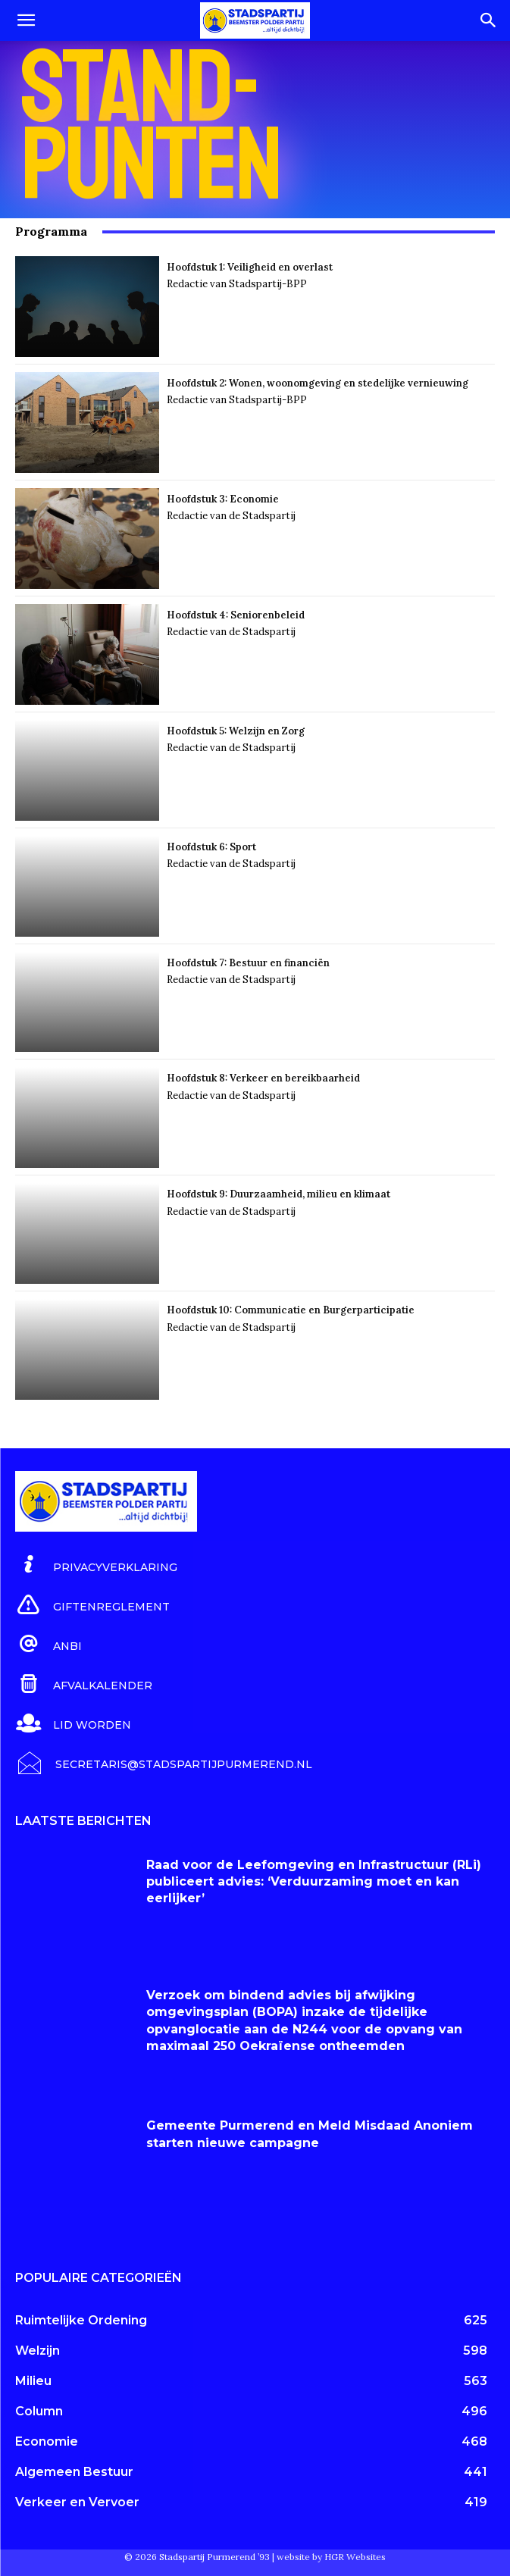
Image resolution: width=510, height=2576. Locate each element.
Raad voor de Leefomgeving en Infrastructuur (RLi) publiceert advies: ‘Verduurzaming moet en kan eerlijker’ (313, 1882)
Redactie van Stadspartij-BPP (237, 283)
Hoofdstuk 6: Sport (211, 846)
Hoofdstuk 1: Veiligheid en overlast (250, 267)
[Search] (489, 20)
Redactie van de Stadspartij (231, 515)
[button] (26, 20)
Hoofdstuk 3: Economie (224, 499)
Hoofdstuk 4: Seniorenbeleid (236, 615)
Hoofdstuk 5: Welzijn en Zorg (236, 731)
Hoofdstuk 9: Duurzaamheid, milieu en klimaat (278, 1194)
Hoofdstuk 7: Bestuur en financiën (248, 962)
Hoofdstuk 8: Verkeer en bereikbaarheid (263, 1078)
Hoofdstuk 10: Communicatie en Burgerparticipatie (291, 1310)
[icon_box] (96, 1565)
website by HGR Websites (331, 2556)
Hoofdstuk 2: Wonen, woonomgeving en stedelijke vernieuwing (317, 383)
